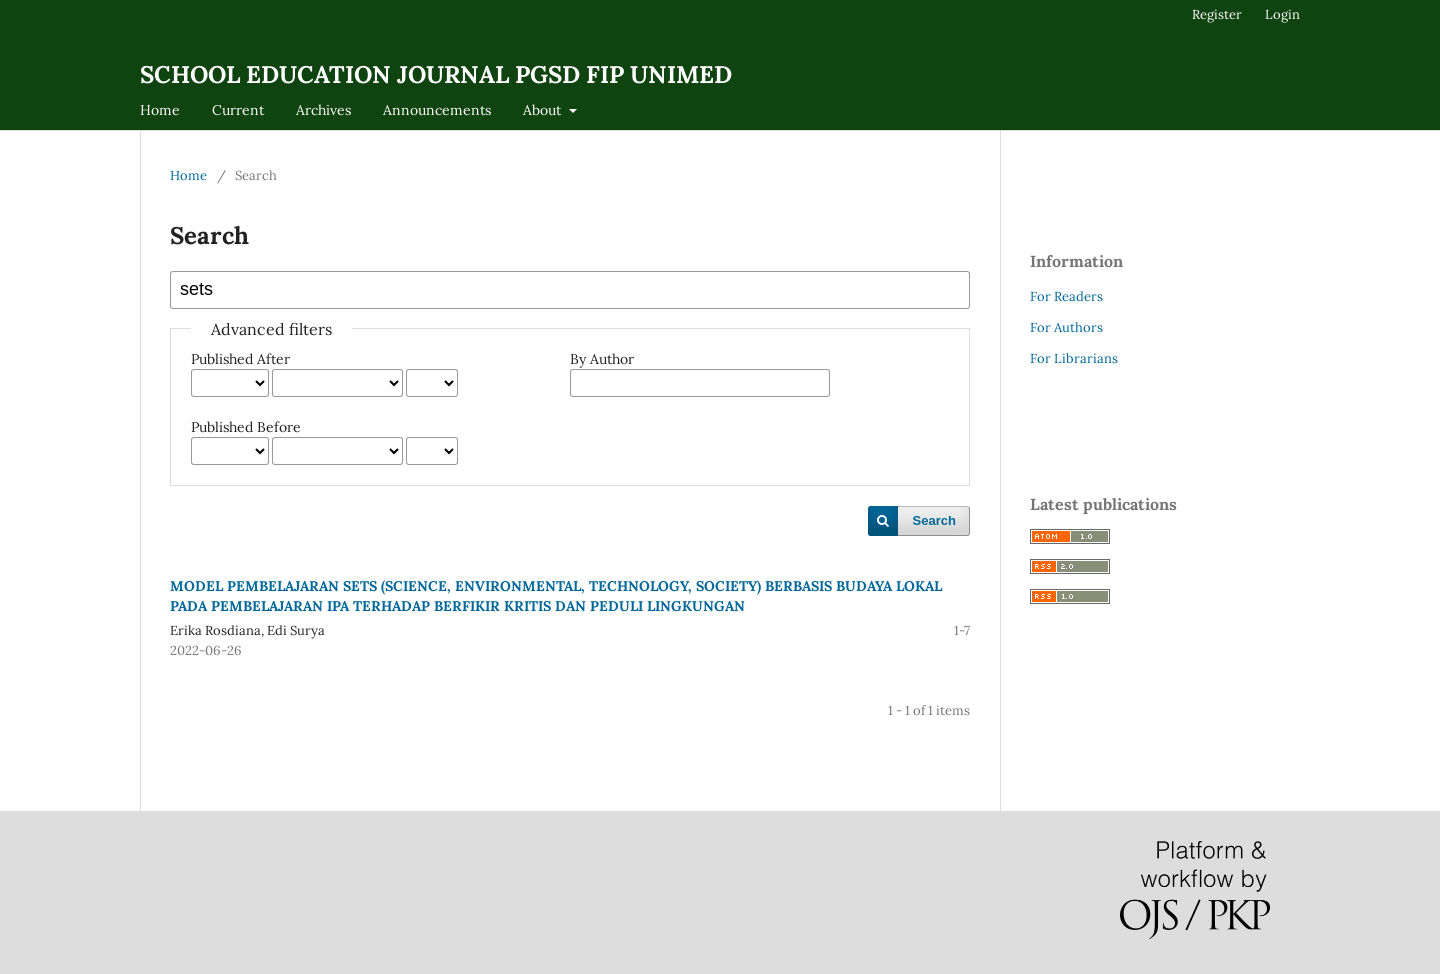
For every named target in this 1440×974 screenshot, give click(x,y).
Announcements (437, 110)
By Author (602, 359)
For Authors (1066, 327)
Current (238, 110)
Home (160, 110)
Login (1282, 14)
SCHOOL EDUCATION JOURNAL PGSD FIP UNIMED (436, 74)
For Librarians (1074, 358)
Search (934, 520)
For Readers (1066, 296)
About (544, 110)
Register (1217, 14)
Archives (323, 110)
